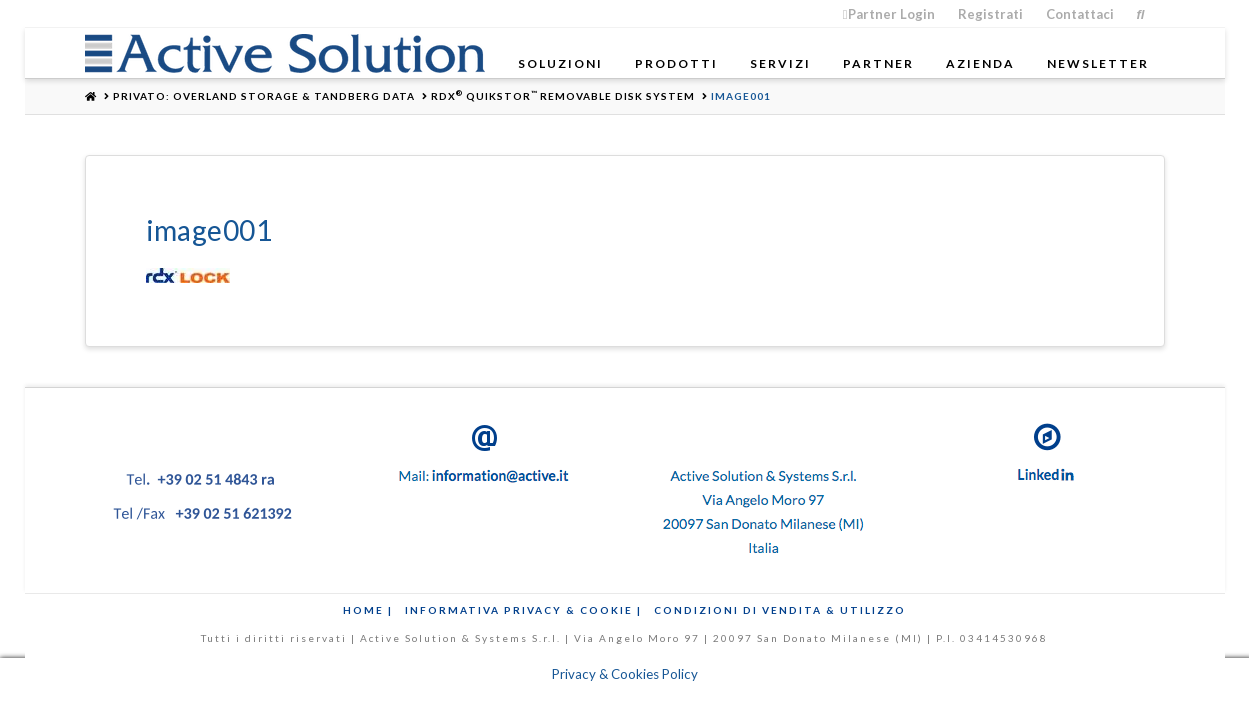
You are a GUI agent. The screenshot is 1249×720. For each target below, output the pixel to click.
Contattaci (1080, 14)
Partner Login (889, 14)
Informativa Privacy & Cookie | (523, 610)
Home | (368, 610)
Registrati (990, 14)
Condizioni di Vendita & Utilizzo (780, 610)
